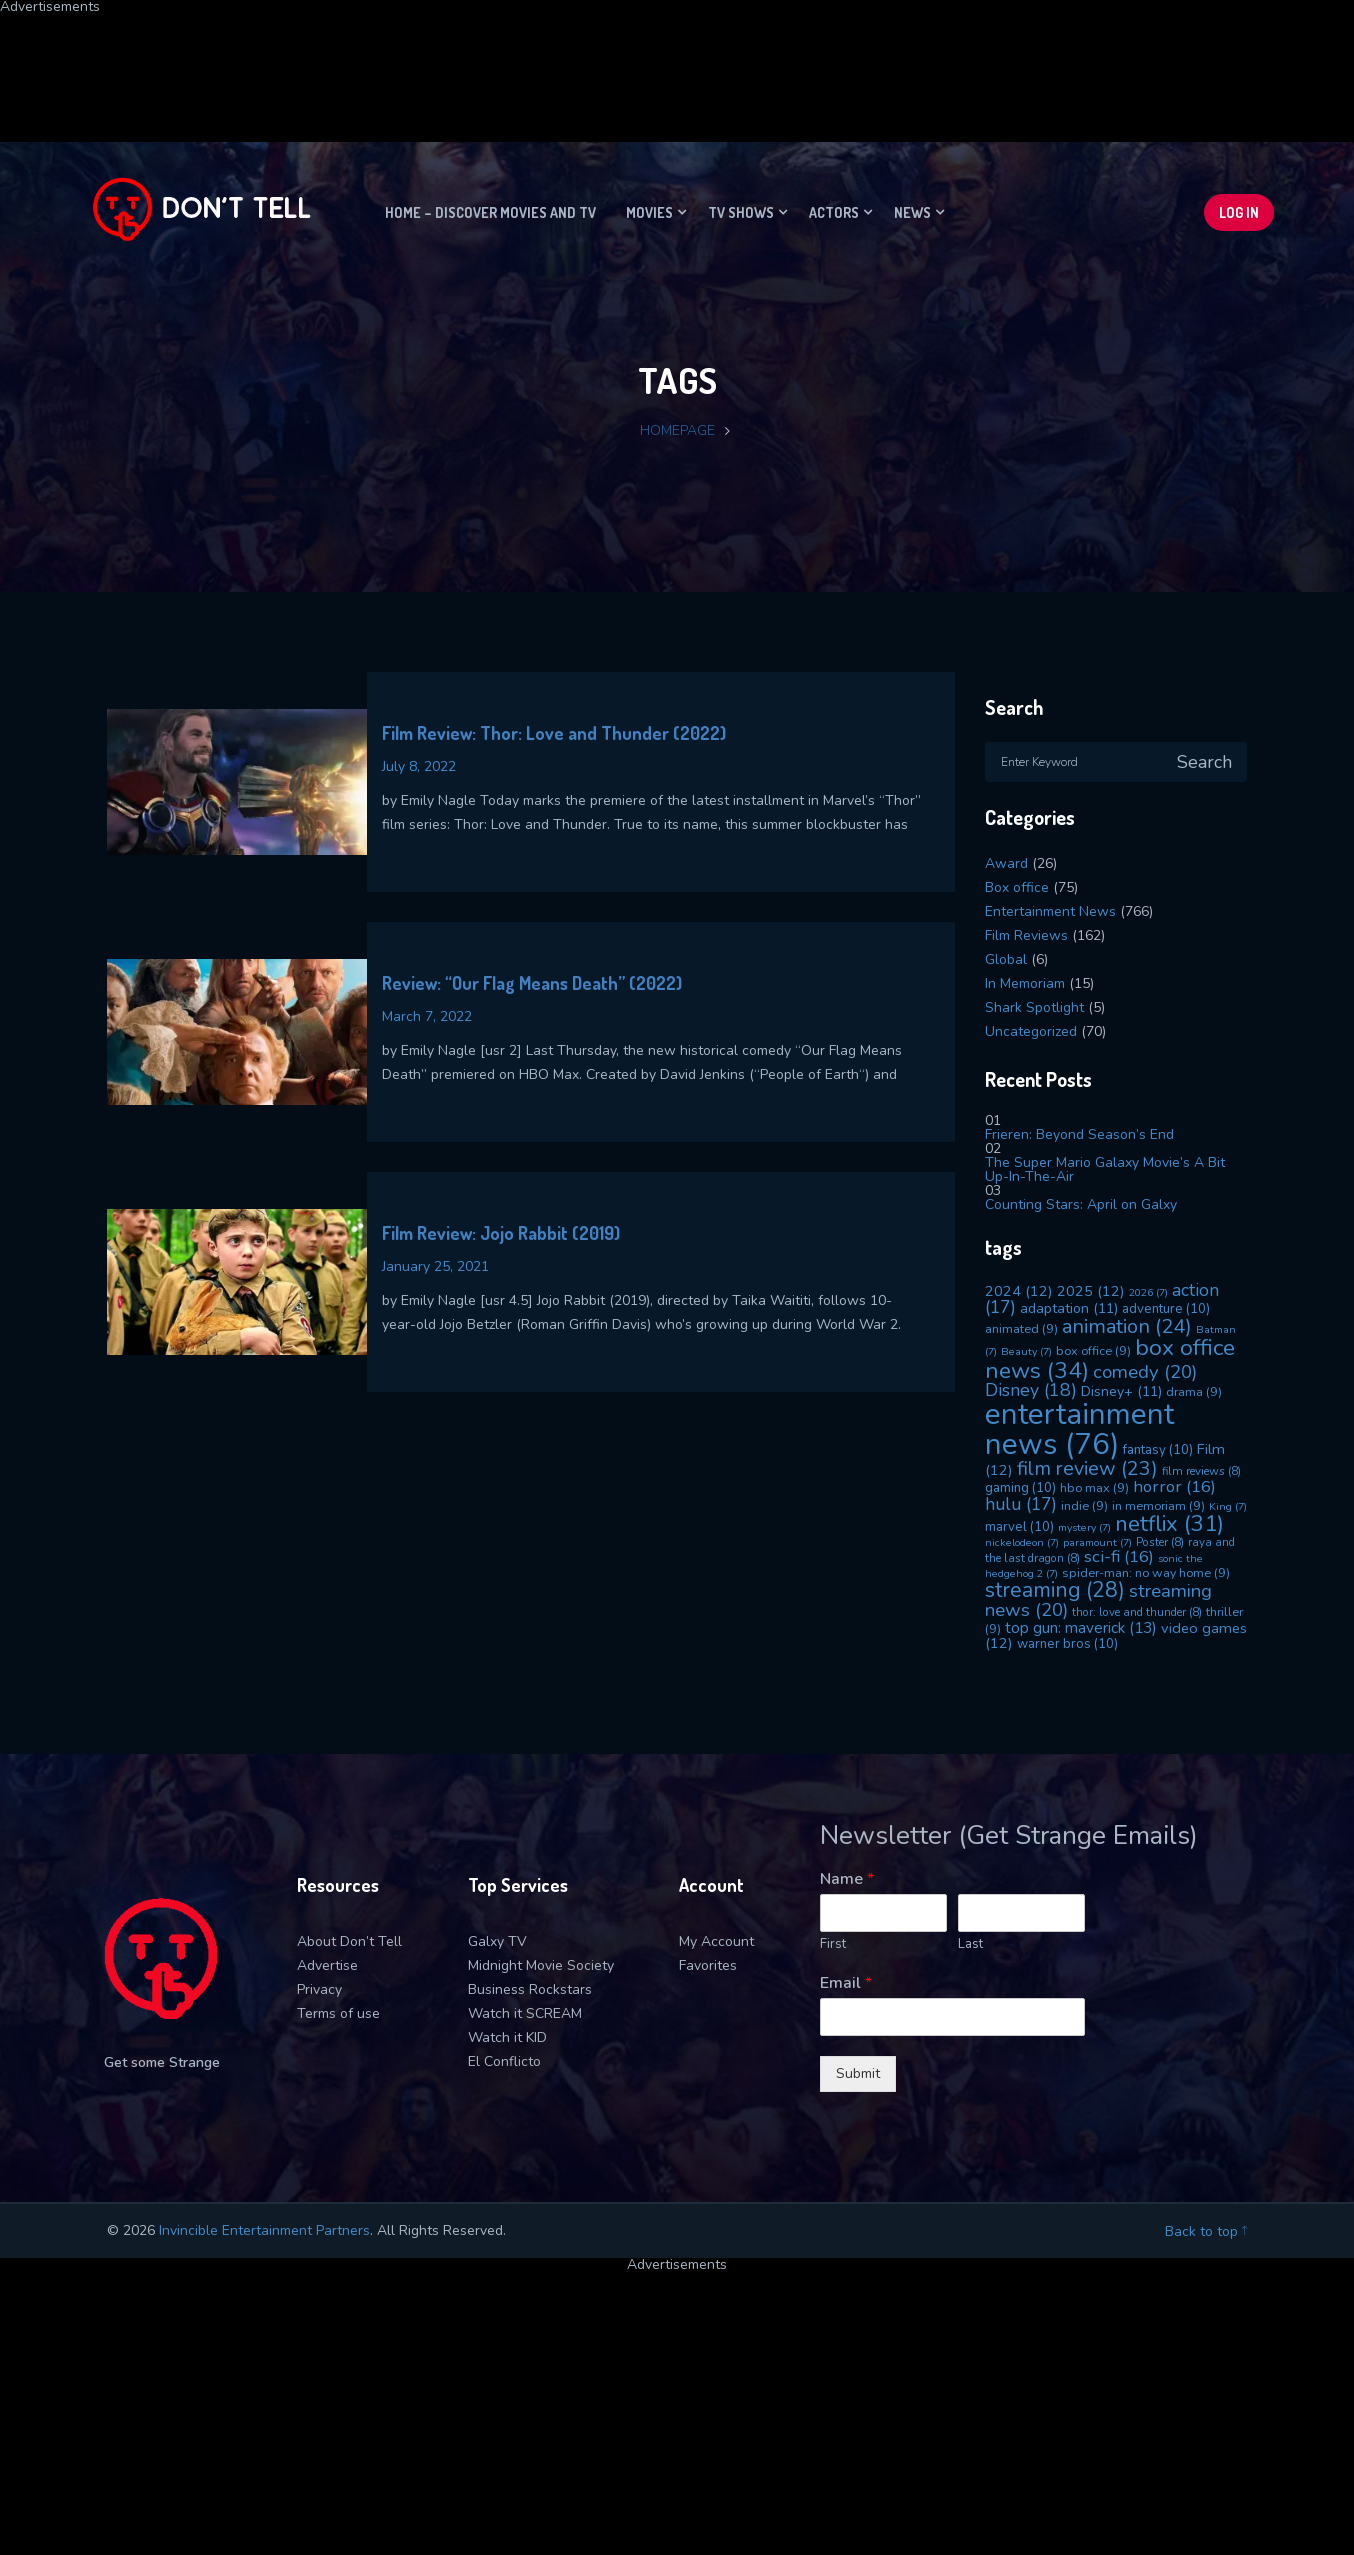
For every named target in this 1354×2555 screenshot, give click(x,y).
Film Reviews (1026, 935)
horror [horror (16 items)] (1174, 1486)
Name (847, 1879)
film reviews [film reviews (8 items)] (1201, 1471)
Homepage (677, 430)
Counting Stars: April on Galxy (1081, 1204)
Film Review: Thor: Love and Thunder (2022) (554, 733)
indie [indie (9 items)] (1084, 1505)
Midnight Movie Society (541, 1965)
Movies (649, 212)
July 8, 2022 (419, 766)
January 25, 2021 (435, 1266)
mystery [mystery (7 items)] (1084, 1527)
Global (1006, 959)
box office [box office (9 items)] (1093, 1350)
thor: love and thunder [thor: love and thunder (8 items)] (1137, 1612)
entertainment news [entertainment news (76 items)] (1079, 1428)
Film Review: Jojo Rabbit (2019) (501, 1233)
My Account (716, 1941)
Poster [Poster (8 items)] (1160, 1542)
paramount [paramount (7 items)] (1097, 1542)
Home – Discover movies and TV (490, 212)
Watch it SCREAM (525, 2013)
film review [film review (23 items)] (1087, 1468)
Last (970, 1944)
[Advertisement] (485, 59)
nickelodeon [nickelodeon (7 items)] (1022, 1542)
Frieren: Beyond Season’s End (1079, 1134)
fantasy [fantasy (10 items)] (1158, 1450)
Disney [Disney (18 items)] (1031, 1390)
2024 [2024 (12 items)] (1019, 1291)
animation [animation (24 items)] (1127, 1326)
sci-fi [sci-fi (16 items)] (1119, 1556)
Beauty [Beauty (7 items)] (1026, 1351)
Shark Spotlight (1034, 1007)
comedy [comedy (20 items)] (1145, 1372)
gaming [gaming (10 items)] (1020, 1488)
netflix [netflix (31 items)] (1169, 1524)
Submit (858, 2073)
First (833, 1944)
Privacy (319, 1989)
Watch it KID (507, 2037)
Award (1006, 863)
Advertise (327, 1965)
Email (846, 1983)
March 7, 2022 (427, 1016)
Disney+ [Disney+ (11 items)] (1121, 1391)
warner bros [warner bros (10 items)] (1067, 1644)
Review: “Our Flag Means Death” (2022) (532, 983)
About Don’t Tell (349, 1941)
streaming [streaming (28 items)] (1055, 1590)
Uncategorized (1031, 1031)
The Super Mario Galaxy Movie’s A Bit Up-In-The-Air (1105, 1169)
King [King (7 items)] (1228, 1506)
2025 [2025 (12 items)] (1091, 1291)
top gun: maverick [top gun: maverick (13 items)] (1081, 1627)
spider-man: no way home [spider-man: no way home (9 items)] (1146, 1572)
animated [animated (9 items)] (1021, 1328)
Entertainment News (1050, 911)
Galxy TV (497, 1941)
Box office (1017, 887)
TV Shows (741, 212)
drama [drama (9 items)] (1194, 1391)
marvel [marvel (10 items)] (1019, 1527)
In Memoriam (1025, 983)
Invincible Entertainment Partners (264, 2230)
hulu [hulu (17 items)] (1021, 1504)
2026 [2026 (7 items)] (1148, 1292)
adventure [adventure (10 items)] (1166, 1309)
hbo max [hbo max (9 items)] (1094, 1487)
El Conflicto (504, 2061)
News (912, 212)
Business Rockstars (530, 1989)
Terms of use (338, 2013)
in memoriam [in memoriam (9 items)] (1158, 1505)
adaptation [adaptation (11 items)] (1069, 1308)
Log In (1239, 212)
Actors (834, 212)
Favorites (708, 1965)
